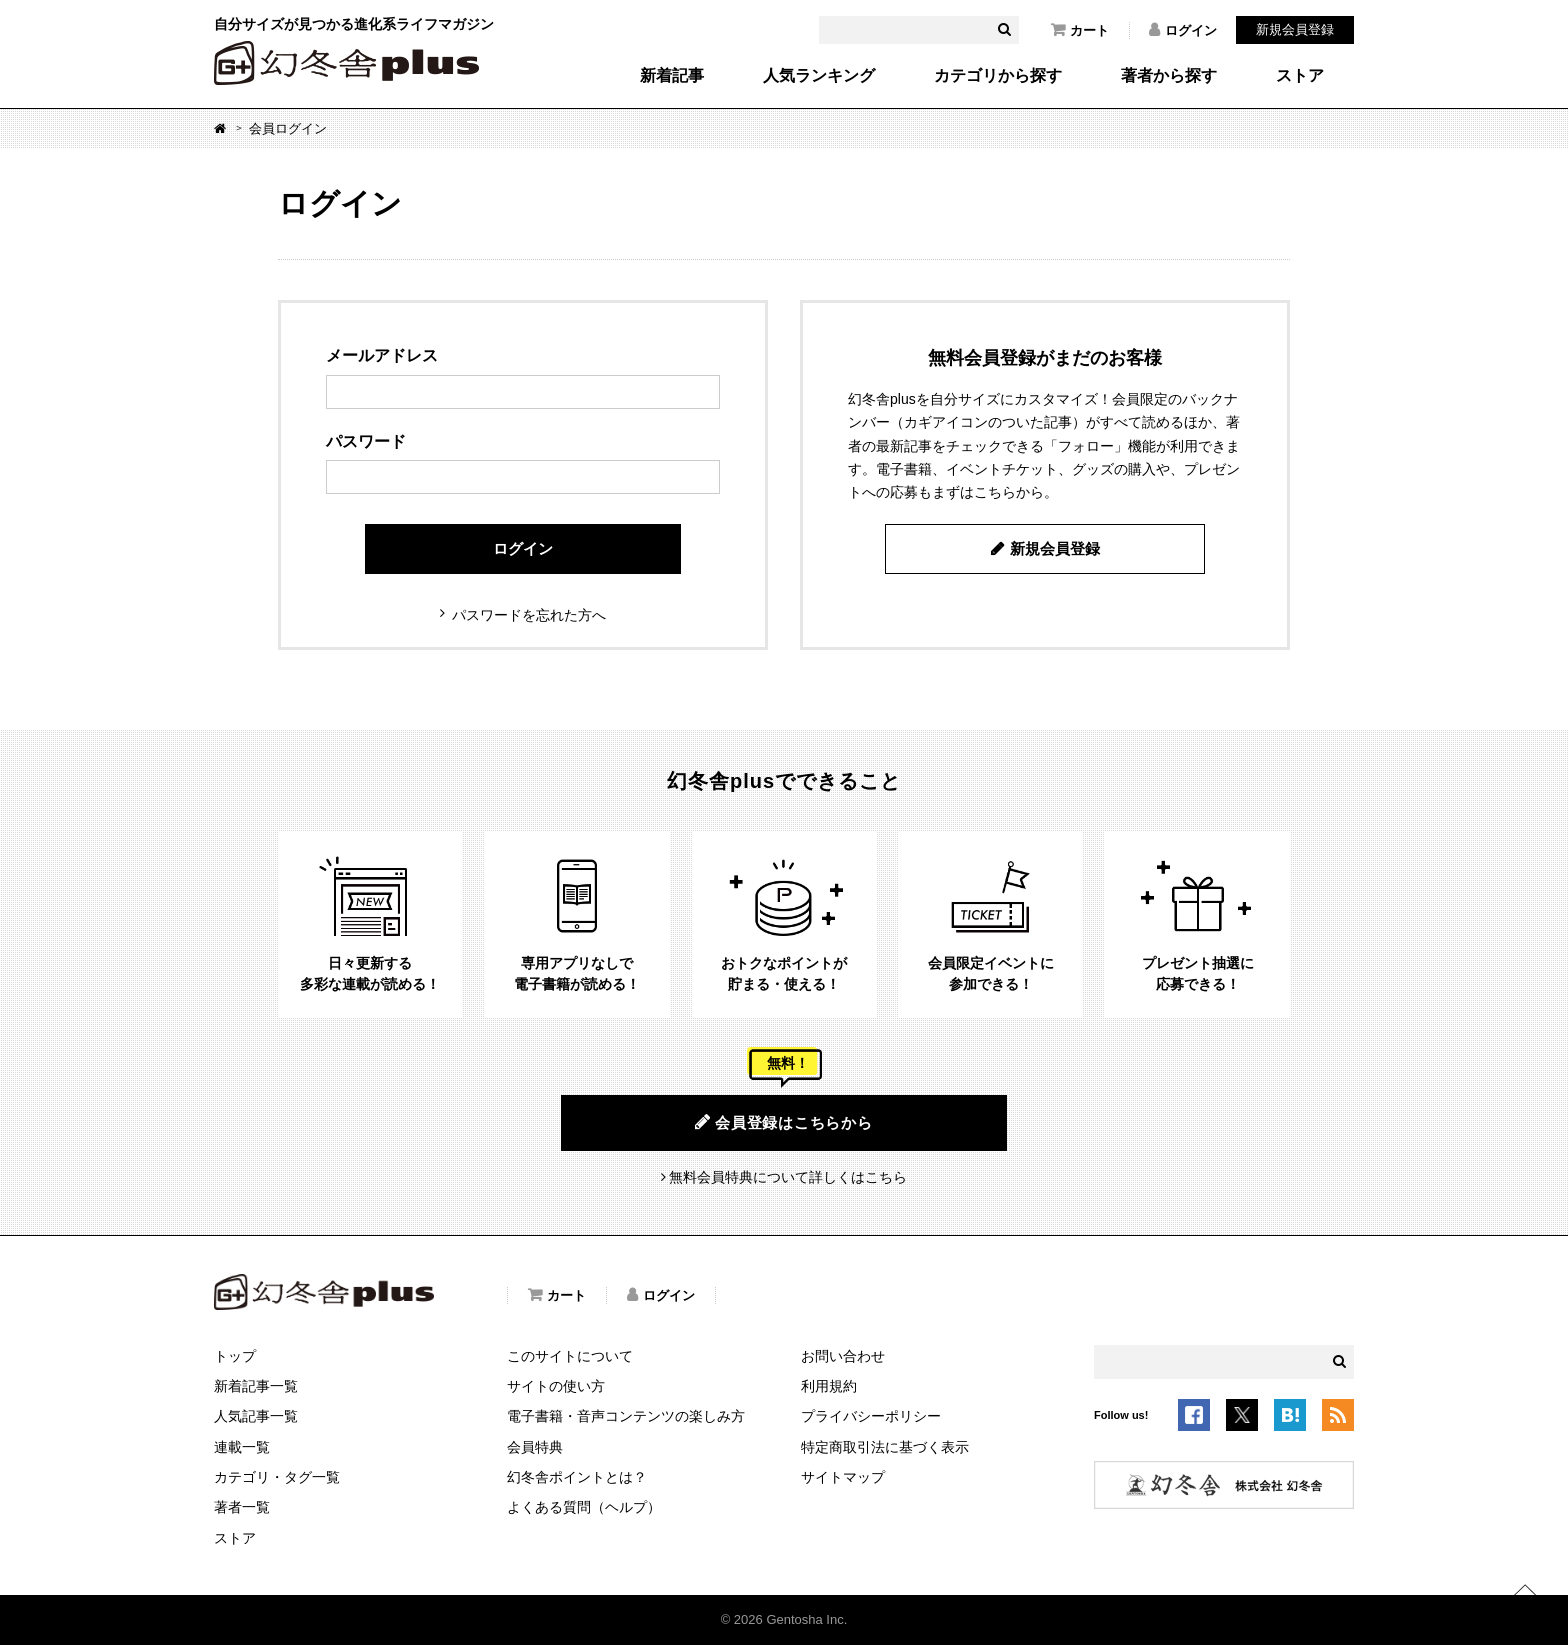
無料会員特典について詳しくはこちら (788, 1177)
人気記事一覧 (256, 1416)
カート (1080, 30)
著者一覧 (242, 1507)
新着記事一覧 (256, 1386)
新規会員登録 (1295, 29)
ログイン (1183, 30)
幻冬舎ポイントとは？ (577, 1477)
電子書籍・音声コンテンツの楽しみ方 (626, 1416)
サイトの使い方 (556, 1386)
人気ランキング (819, 76)
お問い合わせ (843, 1356)
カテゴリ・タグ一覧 (277, 1477)
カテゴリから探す (998, 76)
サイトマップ (843, 1477)
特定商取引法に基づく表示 (885, 1447)
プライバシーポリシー (871, 1416)
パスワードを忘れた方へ (529, 615)
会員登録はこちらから (783, 1122)
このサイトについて (570, 1356)
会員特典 (535, 1447)
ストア (1300, 76)
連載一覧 (242, 1447)
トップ (235, 1356)
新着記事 (672, 76)
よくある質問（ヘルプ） (584, 1507)
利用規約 (829, 1386)
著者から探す (1169, 76)
